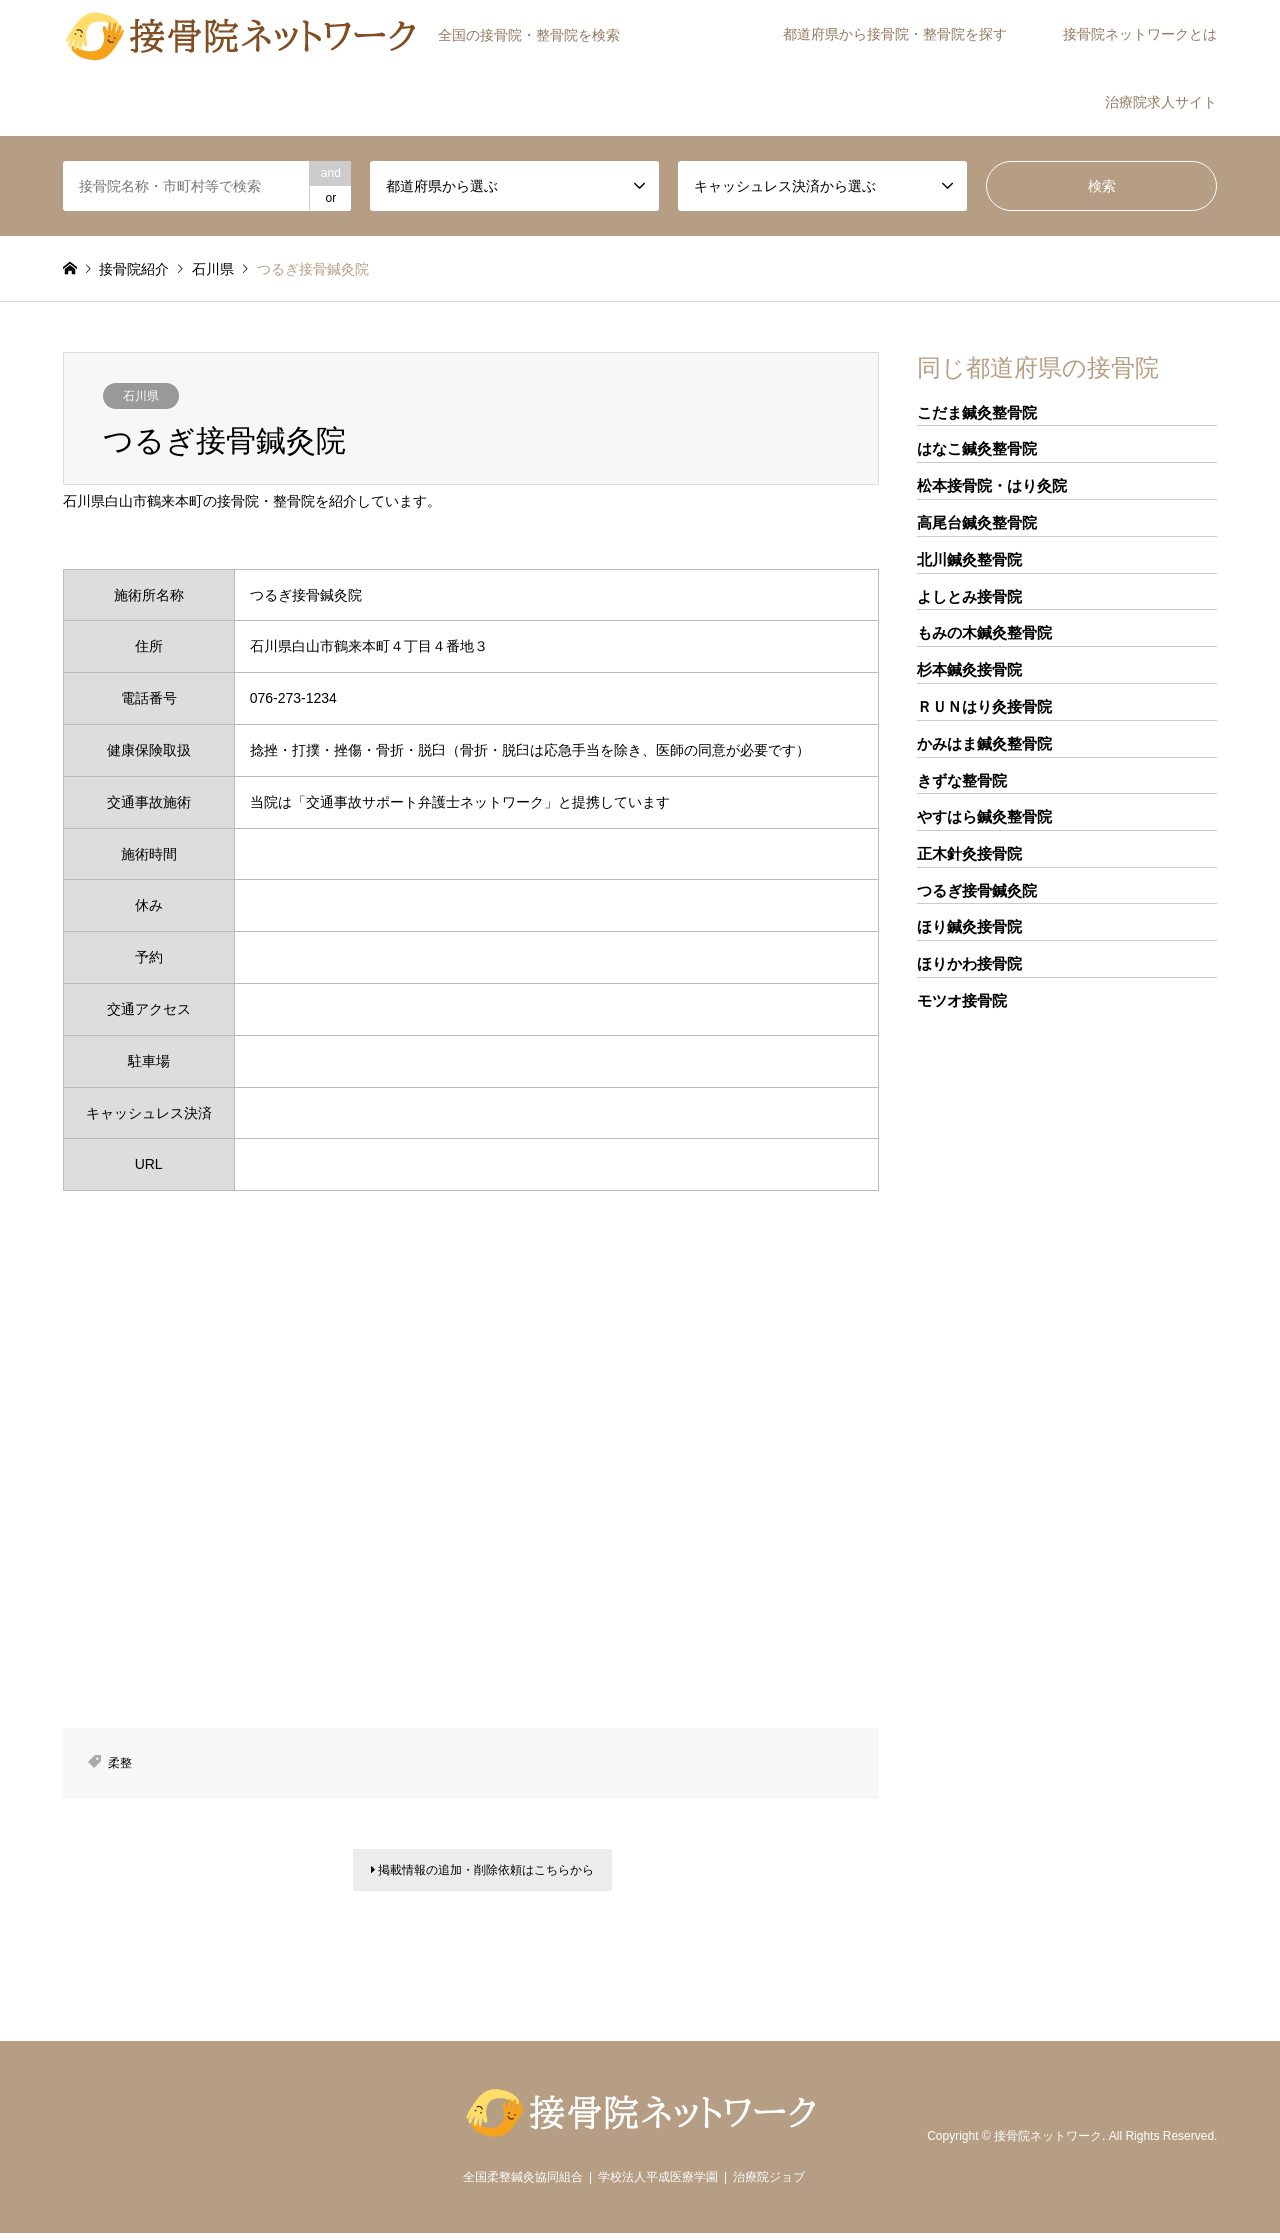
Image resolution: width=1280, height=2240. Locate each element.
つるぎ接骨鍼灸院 (977, 890)
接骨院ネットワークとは (1140, 34)
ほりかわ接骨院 (969, 963)
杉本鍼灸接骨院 (969, 669)
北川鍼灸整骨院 (969, 559)
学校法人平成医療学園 (658, 2184)
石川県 (141, 396)
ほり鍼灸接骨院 (969, 926)
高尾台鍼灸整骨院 (977, 522)
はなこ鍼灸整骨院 (977, 448)
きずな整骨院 (962, 780)
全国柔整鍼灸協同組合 (523, 2184)
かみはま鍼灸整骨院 (984, 743)
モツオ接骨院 (962, 1000)
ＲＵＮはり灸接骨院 (984, 706)
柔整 (120, 1763)
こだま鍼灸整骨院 (977, 412)
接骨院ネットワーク (1048, 2143)
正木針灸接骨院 (969, 853)
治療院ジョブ (769, 2184)
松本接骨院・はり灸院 (992, 485)
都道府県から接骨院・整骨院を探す (895, 34)
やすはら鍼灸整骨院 (984, 816)
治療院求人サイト (1161, 102)
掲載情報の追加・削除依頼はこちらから (482, 1874)
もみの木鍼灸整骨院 (984, 632)
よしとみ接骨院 (969, 596)
